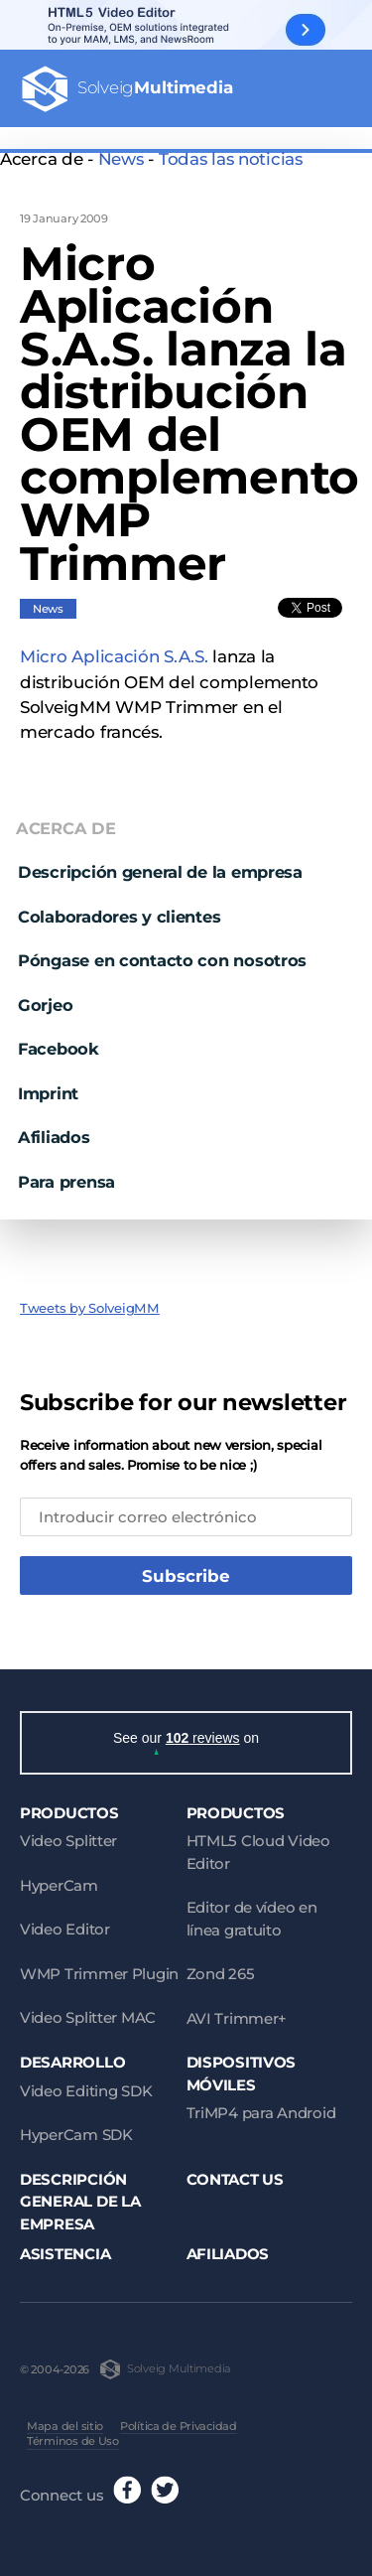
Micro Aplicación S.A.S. (114, 647)
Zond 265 (220, 1968)
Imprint (48, 1083)
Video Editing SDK (86, 2084)
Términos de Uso (73, 2436)
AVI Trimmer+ (237, 2012)
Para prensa (66, 1172)
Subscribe (186, 1567)
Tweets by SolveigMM (90, 1298)
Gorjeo (45, 995)
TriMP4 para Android (261, 2107)
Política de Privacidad (178, 2420)
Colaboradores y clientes (119, 907)
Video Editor (65, 1924)
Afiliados (54, 1128)
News (121, 159)
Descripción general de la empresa (160, 862)
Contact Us (235, 2173)
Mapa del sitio (65, 2420)
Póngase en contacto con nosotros (162, 951)
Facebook (58, 1040)
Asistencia (65, 2248)
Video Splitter (68, 1835)
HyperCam (59, 1879)
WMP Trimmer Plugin (99, 1967)
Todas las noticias (231, 159)
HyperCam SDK (76, 2129)
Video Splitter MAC (88, 2012)
